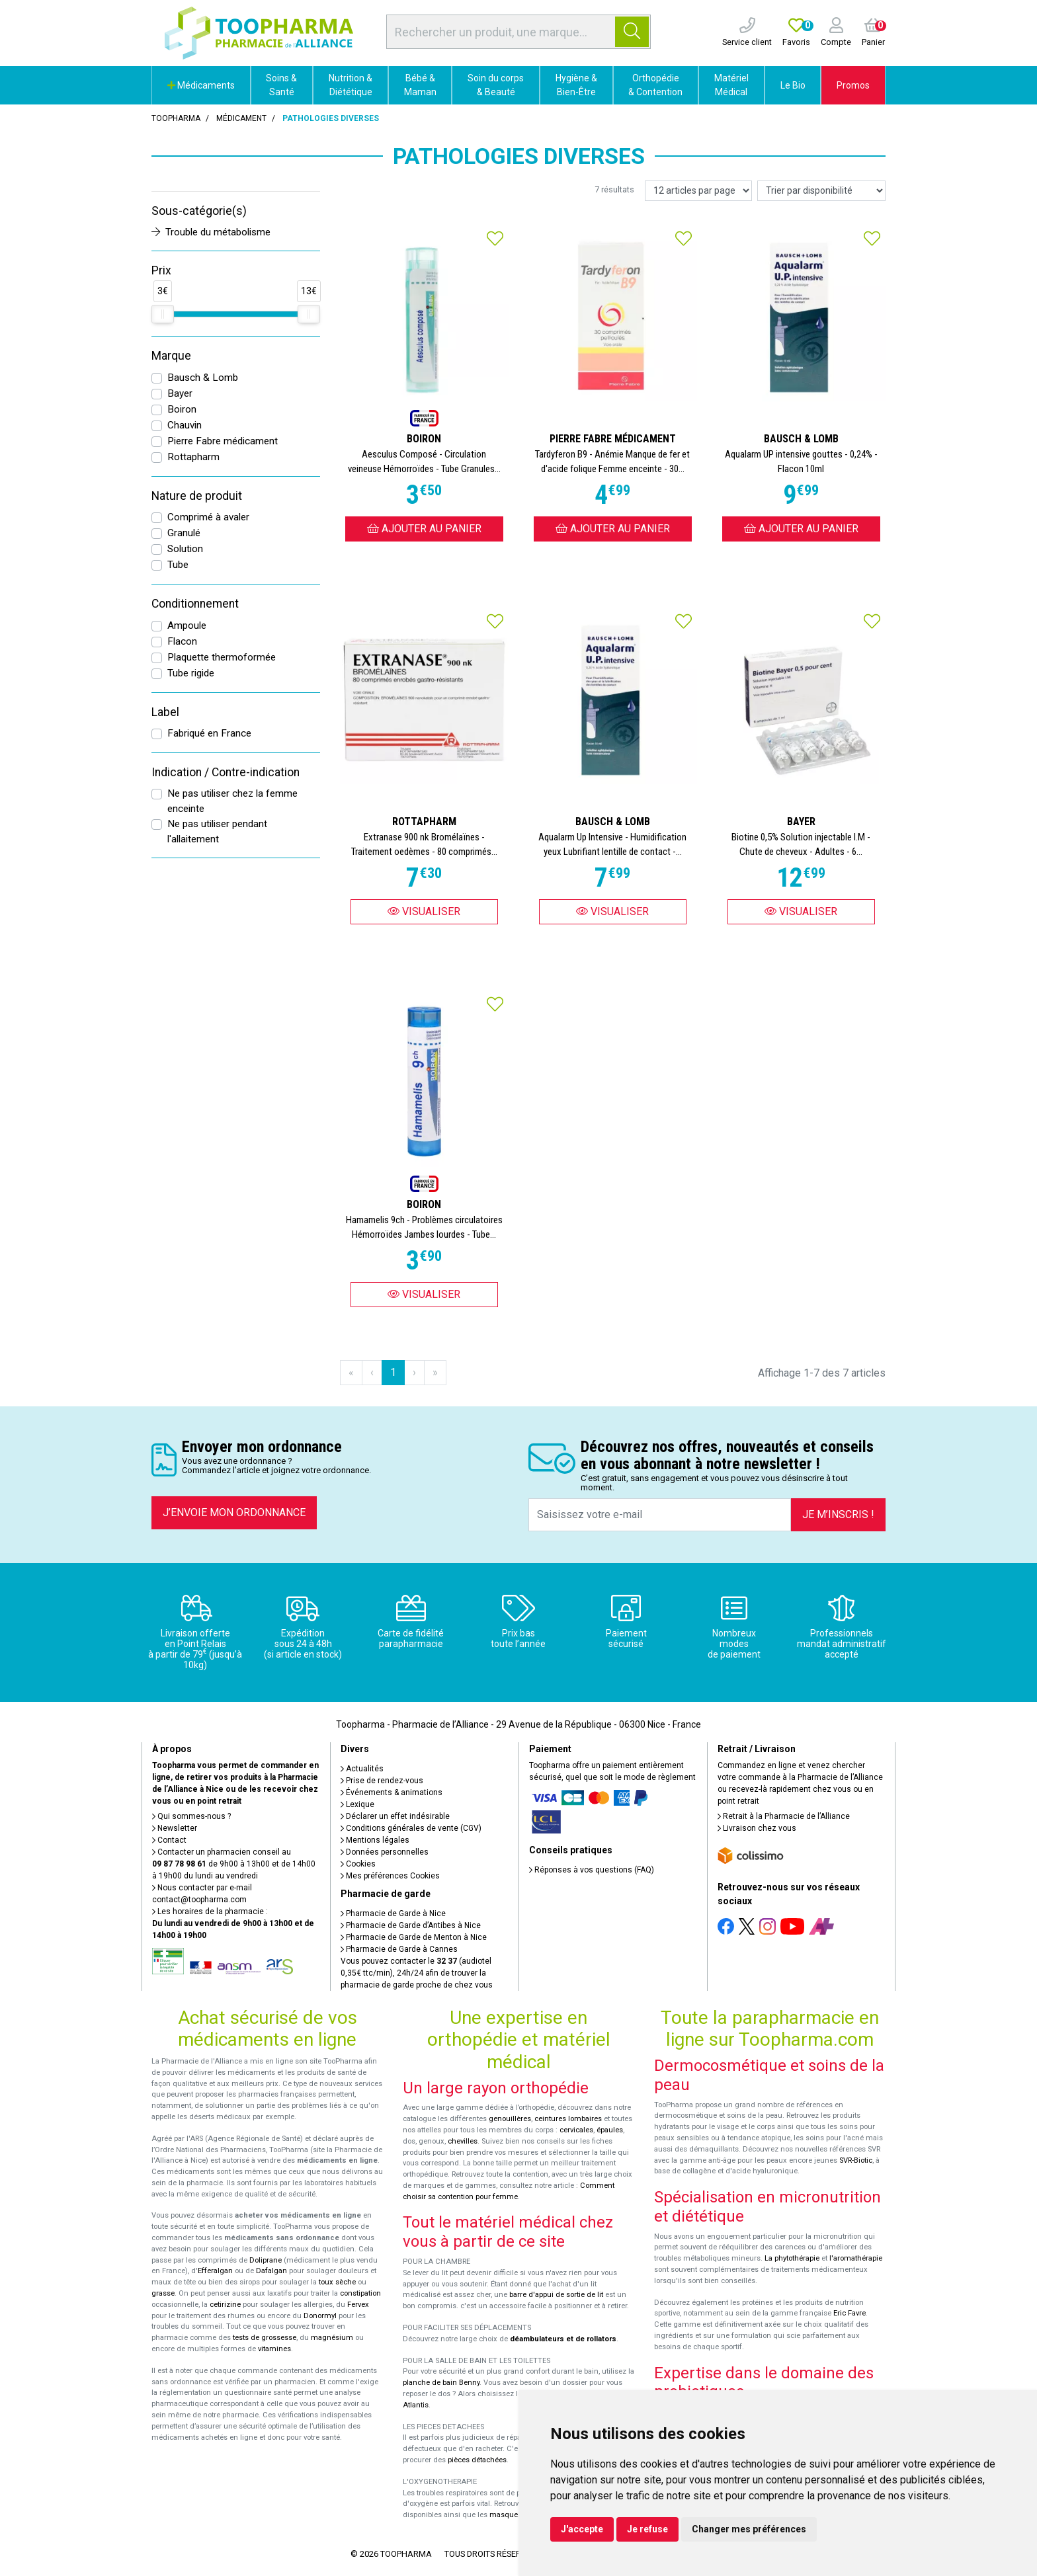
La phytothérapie (792, 2258)
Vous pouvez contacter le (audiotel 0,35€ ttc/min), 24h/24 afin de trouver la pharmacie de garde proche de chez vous (417, 1973)
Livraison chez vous (757, 1828)
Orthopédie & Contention (655, 85)
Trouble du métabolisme (210, 232)
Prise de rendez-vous (382, 1780)
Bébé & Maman (420, 85)
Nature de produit (196, 496)
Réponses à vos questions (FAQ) (591, 1869)
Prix (161, 270)
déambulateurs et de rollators (563, 2339)
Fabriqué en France (209, 733)
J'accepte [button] (582, 2529)
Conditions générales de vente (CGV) (411, 1828)
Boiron (181, 409)
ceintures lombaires (568, 2118)
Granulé (183, 533)
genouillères (510, 2118)
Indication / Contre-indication (225, 772)
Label (165, 712)
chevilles (462, 2141)
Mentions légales (375, 1840)
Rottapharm (193, 457)
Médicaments (201, 85)
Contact (169, 1840)
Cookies (358, 1864)
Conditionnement (195, 603)
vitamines (274, 2349)
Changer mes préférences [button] (749, 2529)
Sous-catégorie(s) (199, 211)
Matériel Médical (731, 85)
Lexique (357, 1804)
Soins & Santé (281, 85)
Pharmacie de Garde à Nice (393, 1913)
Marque (171, 355)
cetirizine (225, 2304)
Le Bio (793, 85)
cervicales (576, 2130)
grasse (163, 2293)
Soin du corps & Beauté (496, 85)
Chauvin (184, 425)
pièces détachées (477, 2460)
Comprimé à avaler (208, 517)
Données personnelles (385, 1852)
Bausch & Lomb (202, 377)
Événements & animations (391, 1792)
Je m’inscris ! (838, 1514)
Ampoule (186, 625)
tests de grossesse (264, 2337)
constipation (360, 2293)
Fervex (358, 2304)
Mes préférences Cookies (390, 1875)
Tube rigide (190, 673)
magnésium (332, 2337)
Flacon (182, 641)
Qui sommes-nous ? (191, 1816)
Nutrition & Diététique (350, 85)
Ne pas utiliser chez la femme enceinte (232, 801)
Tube (177, 565)
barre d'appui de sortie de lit (556, 2294)
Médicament (241, 118)
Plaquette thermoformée (221, 657)
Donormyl (320, 2316)
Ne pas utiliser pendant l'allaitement (217, 831)
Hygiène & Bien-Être (576, 85)
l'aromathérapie (855, 2258)
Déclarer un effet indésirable (395, 1816)
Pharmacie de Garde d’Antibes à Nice (411, 1925)
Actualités (362, 1768)
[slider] (162, 314)
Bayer (179, 393)
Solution (185, 549)
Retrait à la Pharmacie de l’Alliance (784, 1816)
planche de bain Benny (441, 2382)
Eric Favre (849, 2313)
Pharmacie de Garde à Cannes (399, 1949)
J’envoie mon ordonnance (234, 1512)
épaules (610, 2130)
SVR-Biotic (855, 2160)
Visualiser (424, 911)
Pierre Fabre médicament (222, 441)
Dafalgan (271, 2271)
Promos (853, 85)
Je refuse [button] (647, 2529)
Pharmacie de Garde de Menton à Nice (414, 1937)
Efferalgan (215, 2271)
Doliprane (265, 2260)
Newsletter (174, 1828)
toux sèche (337, 2282)
